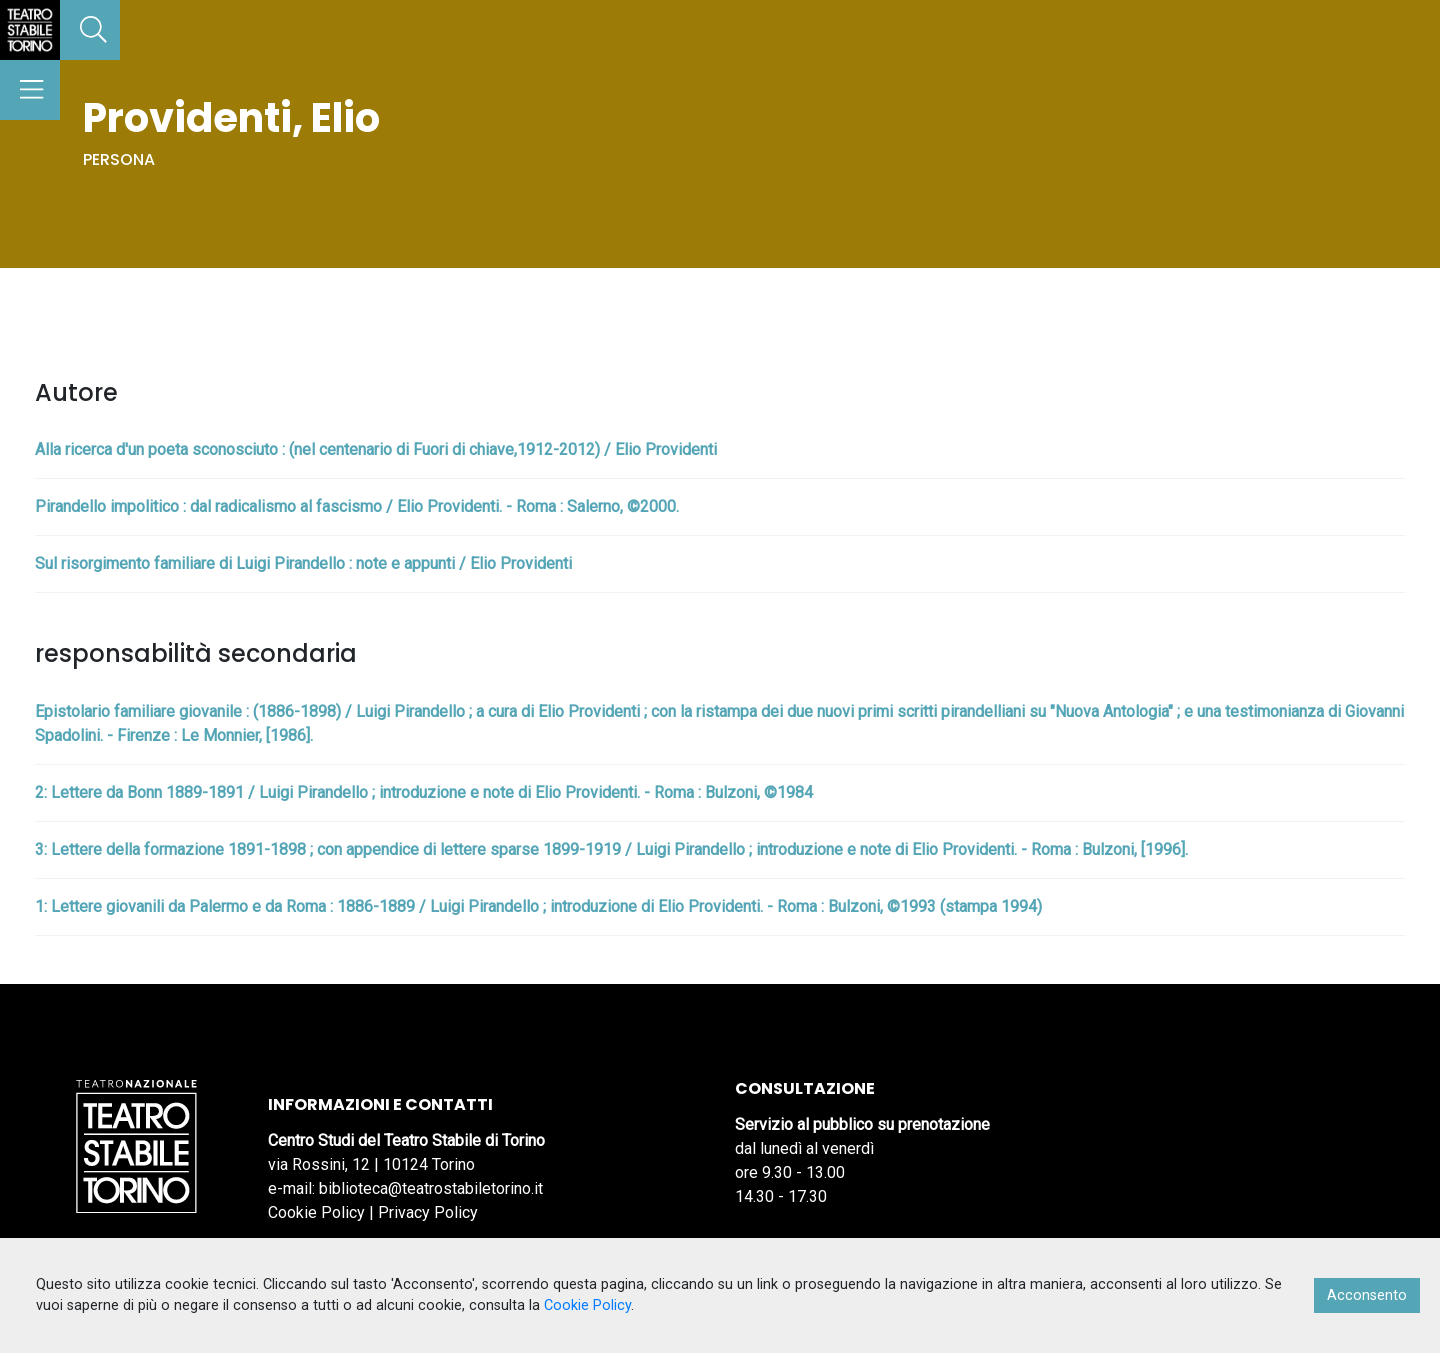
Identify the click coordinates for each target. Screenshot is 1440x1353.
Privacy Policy (428, 1212)
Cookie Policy (316, 1212)
